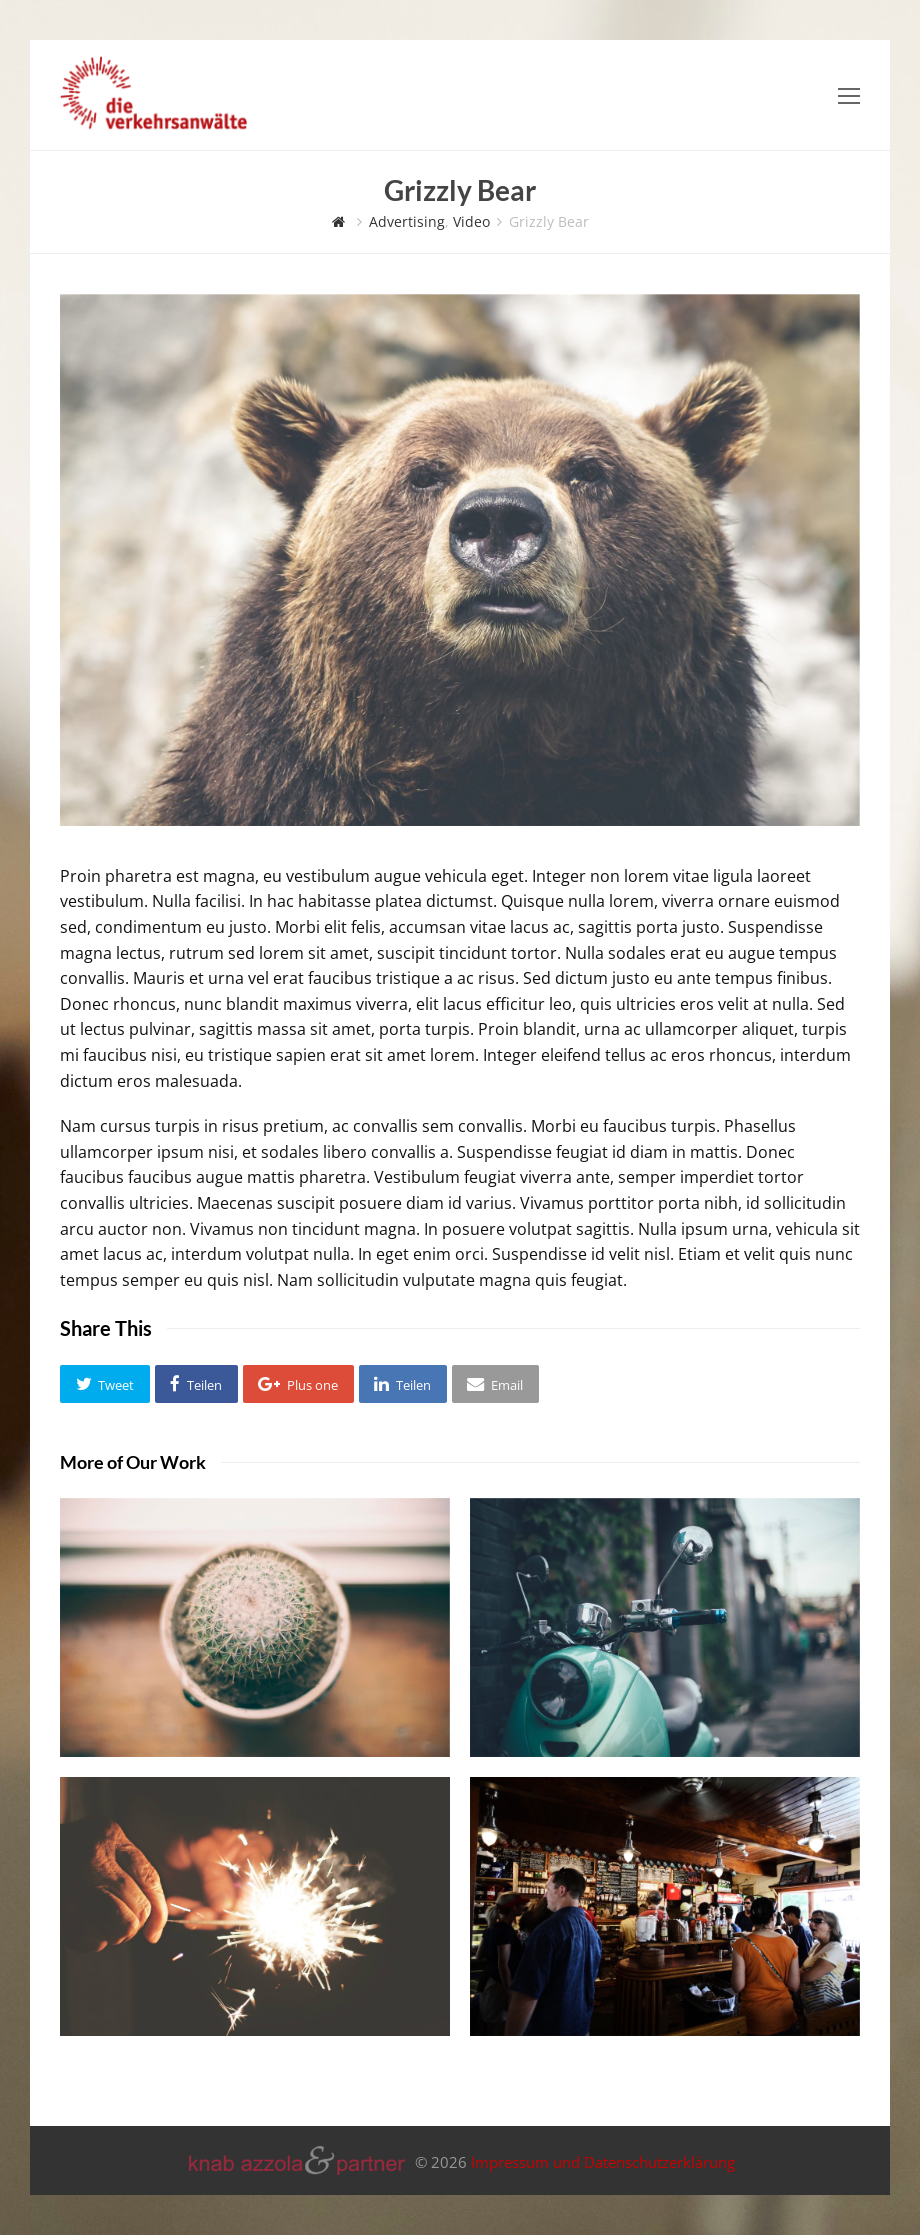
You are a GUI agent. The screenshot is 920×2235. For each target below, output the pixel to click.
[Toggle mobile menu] (849, 95)
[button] (105, 1384)
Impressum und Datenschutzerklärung (603, 2163)
